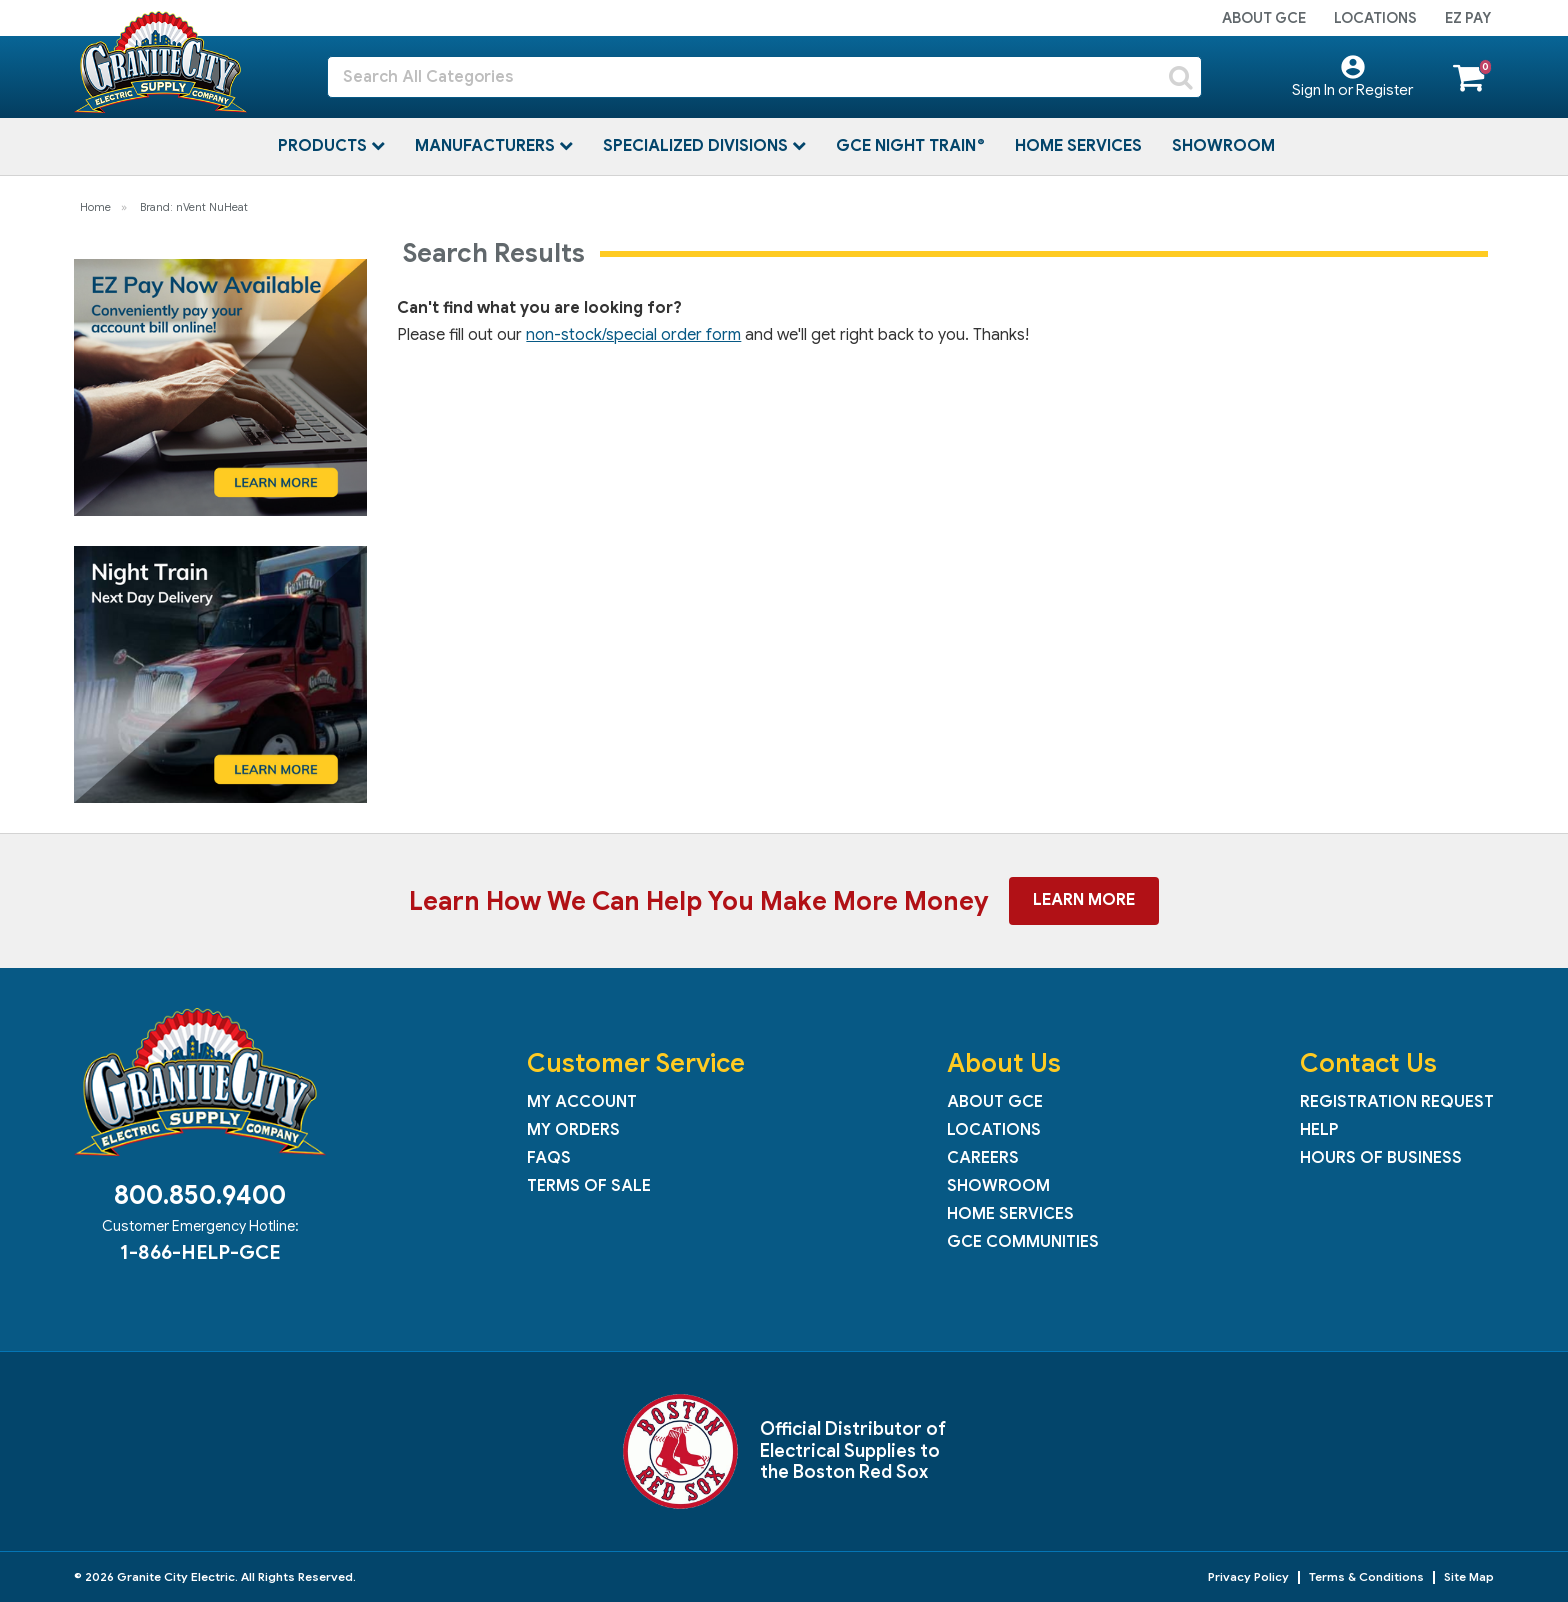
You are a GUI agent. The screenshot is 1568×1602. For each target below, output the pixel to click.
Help (1319, 1130)
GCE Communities (1023, 1242)
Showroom (1223, 146)
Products (324, 146)
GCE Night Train (908, 146)
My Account (582, 1102)
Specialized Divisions (697, 146)
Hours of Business (1381, 1158)
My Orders (573, 1130)
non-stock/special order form (633, 335)
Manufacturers (487, 146)
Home (95, 207)
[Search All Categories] (764, 77)
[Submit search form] (1181, 77)
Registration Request (1397, 1102)
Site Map (1469, 1576)
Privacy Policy (1248, 1576)
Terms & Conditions (1366, 1576)
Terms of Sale (589, 1186)
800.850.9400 (200, 1195)
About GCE (1264, 18)
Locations (1375, 18)
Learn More (1084, 900)
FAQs (549, 1158)
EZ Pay (1468, 18)
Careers (983, 1158)
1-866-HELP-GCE (200, 1252)
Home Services (1078, 146)
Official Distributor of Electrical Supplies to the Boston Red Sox (853, 1450)
